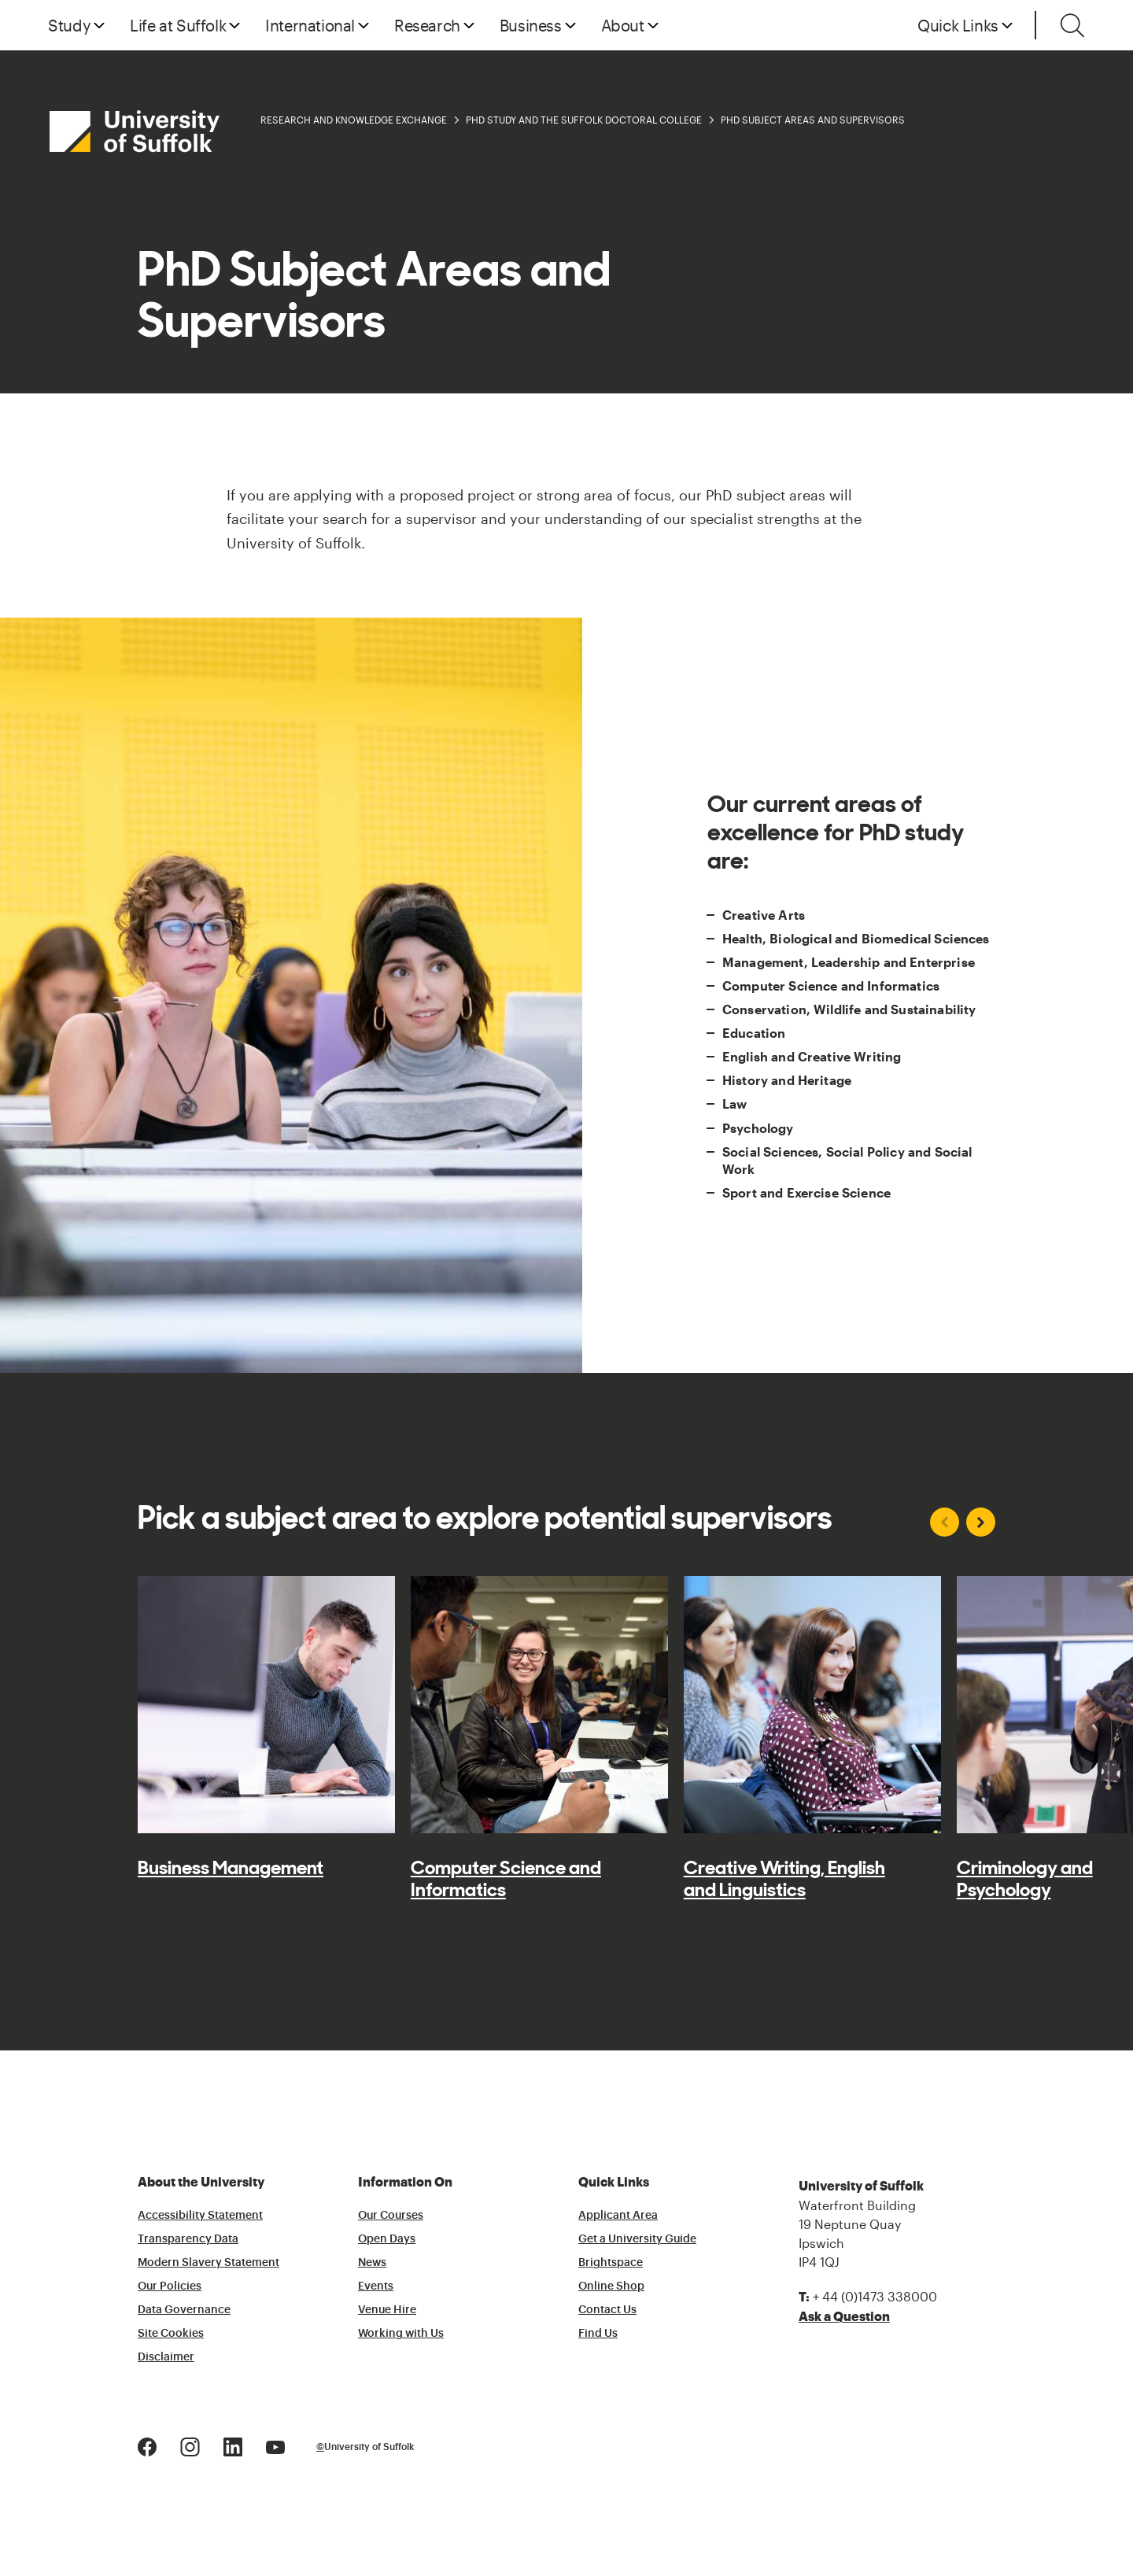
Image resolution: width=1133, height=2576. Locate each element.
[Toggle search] (1072, 25)
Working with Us (401, 2333)
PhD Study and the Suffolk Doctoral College (584, 119)
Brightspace (610, 2262)
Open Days (386, 2239)
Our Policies (169, 2286)
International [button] (310, 25)
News (372, 2262)
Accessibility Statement (200, 2215)
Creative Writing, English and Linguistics (784, 1879)
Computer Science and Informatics (506, 1879)
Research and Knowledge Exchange (353, 119)
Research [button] (427, 25)
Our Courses (390, 2215)
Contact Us (607, 2310)
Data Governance (184, 2310)
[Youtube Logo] (275, 2445)
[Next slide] (980, 1522)
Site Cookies (171, 2333)
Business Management (230, 1868)
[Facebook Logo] (147, 2445)
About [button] (622, 25)
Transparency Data (188, 2239)
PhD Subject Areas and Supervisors (813, 119)
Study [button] (69, 25)
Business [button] (531, 25)
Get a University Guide (637, 2239)
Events (375, 2286)
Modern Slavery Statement (208, 2262)
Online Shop (611, 2286)
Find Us (598, 2333)
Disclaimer (166, 2357)
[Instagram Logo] (190, 2445)
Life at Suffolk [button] (178, 25)
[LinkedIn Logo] (232, 2445)
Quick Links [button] (957, 25)
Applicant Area (618, 2215)
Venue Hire (387, 2310)
